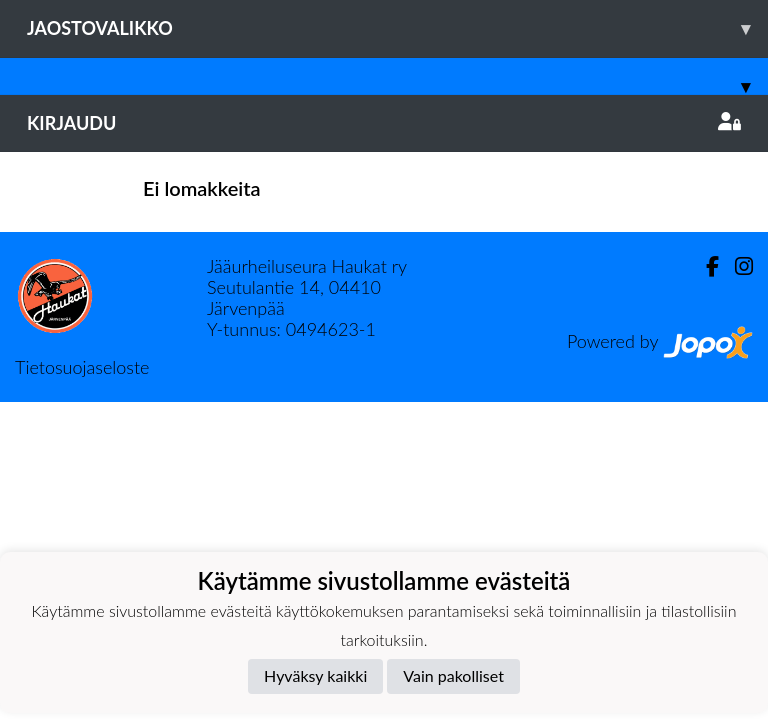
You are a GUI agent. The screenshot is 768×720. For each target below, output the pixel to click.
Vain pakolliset (453, 675)
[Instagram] (736, 266)
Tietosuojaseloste (82, 367)
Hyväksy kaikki (315, 675)
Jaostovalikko (397, 28)
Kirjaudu (384, 123)
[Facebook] (704, 266)
